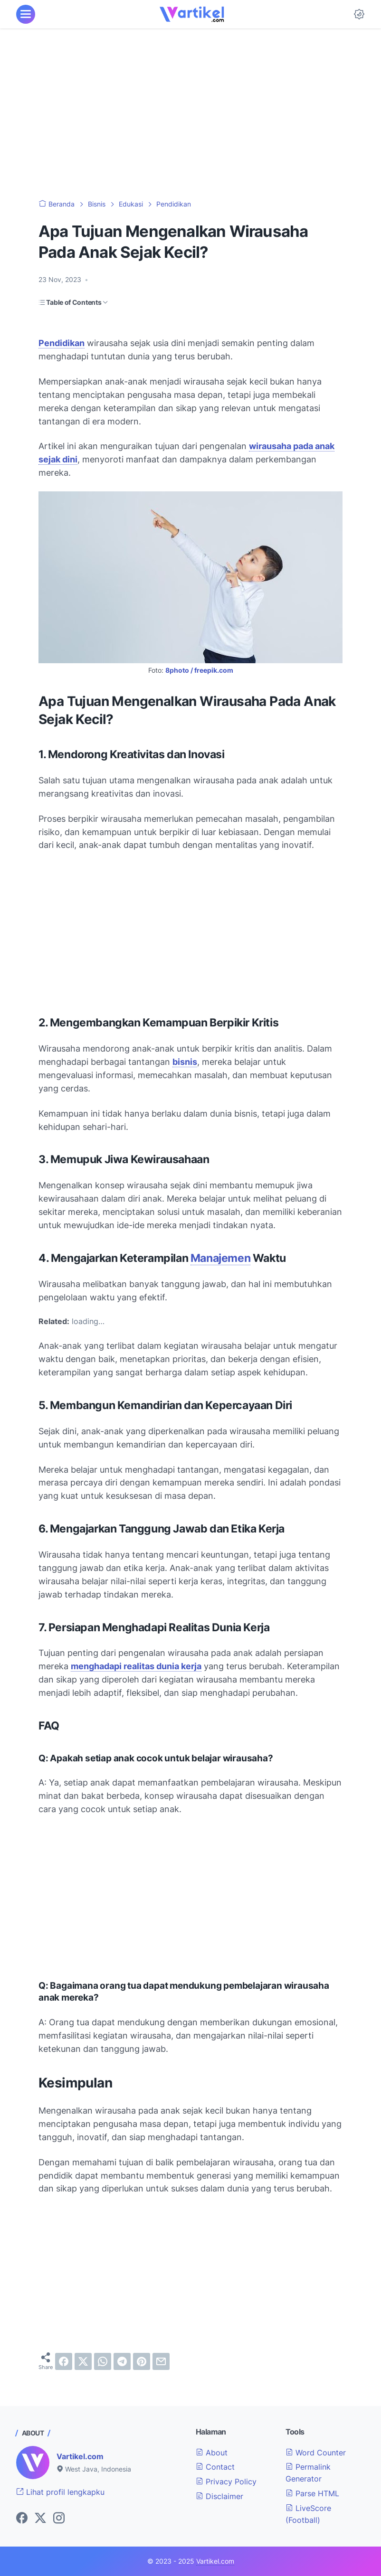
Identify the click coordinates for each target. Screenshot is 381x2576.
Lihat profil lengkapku (60, 2492)
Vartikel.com (80, 2456)
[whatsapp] (102, 2361)
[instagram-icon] (59, 2518)
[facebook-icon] (22, 2518)
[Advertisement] (190, 113)
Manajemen (220, 1258)
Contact (215, 2467)
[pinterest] (141, 2361)
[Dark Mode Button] (359, 14)
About (212, 2452)
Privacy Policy (226, 2481)
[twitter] (83, 2361)
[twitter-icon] (40, 2518)
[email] (161, 2361)
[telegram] (122, 2361)
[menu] (25, 14)
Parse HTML (312, 2493)
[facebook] (63, 2361)
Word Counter (316, 2452)
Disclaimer (219, 2496)
